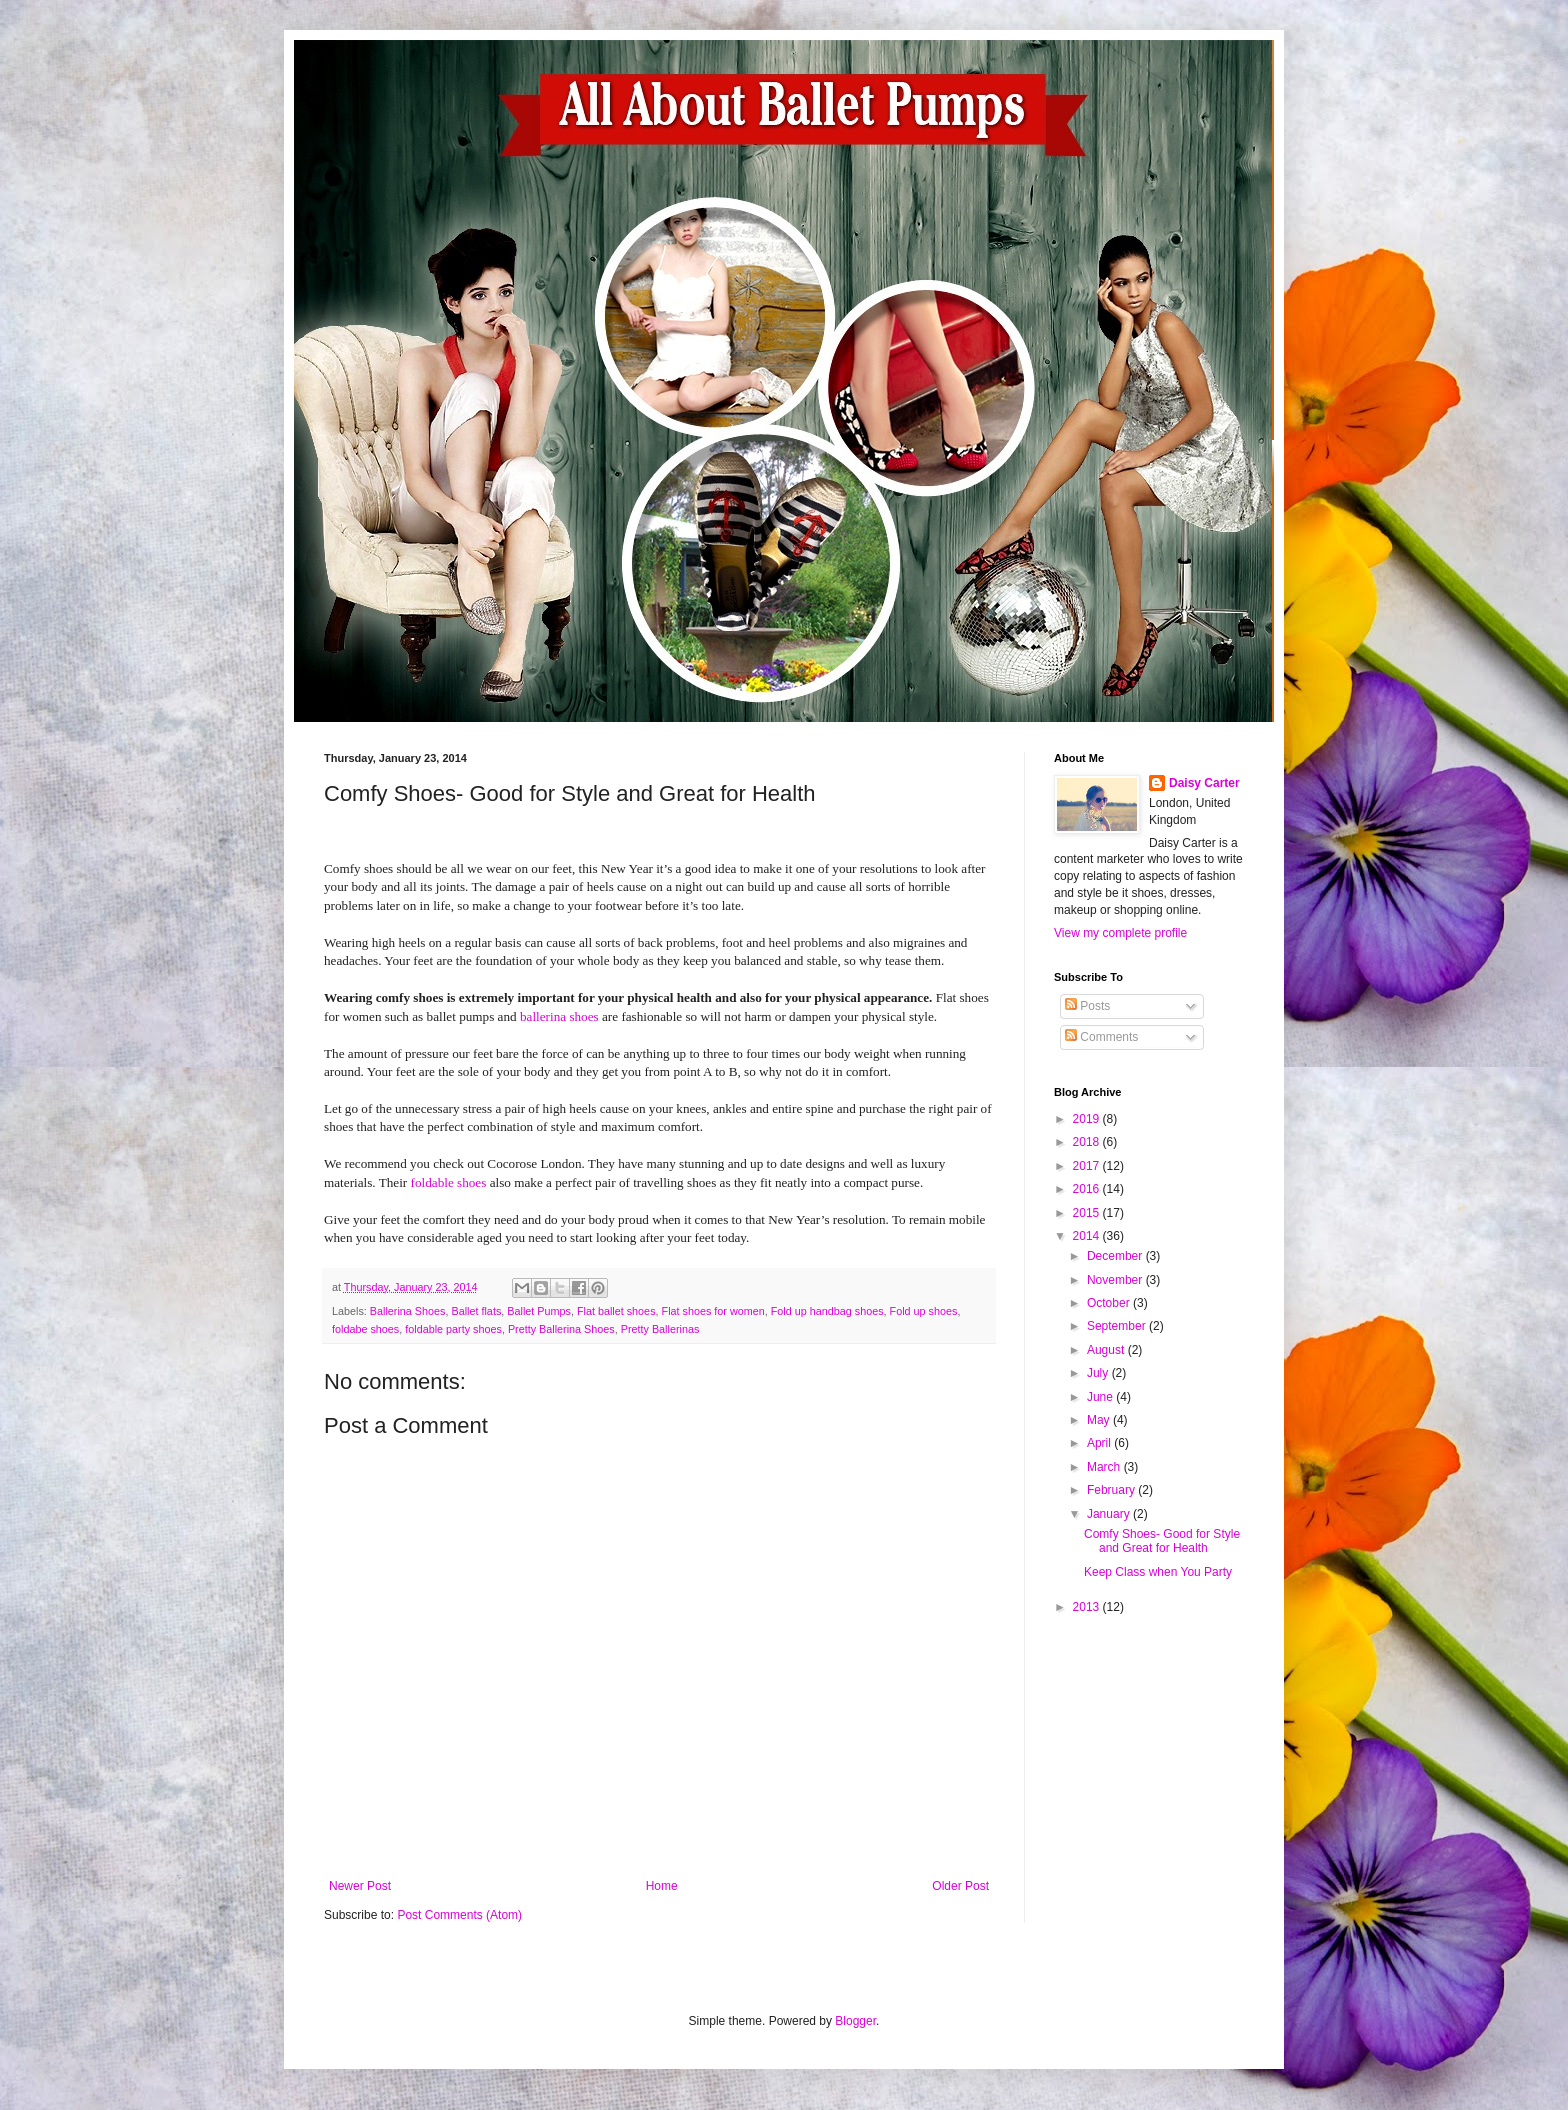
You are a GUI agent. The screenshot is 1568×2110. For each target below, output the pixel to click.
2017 (1088, 1166)
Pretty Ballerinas (660, 1329)
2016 (1088, 1189)
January (1110, 1514)
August (1107, 1350)
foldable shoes (449, 1182)
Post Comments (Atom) (459, 1915)
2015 (1088, 1213)
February (1112, 1490)
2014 (1088, 1236)
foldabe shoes (365, 1329)
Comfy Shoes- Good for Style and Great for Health (1162, 1541)
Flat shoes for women (713, 1311)
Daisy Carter (1204, 783)
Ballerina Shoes (408, 1311)
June (1101, 1397)
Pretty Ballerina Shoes (561, 1329)
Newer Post (360, 1886)
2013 (1088, 1607)
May (1100, 1420)
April (1100, 1443)
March (1105, 1467)
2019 (1088, 1119)
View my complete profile (1120, 933)
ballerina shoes (559, 1016)
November (1116, 1280)
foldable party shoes (453, 1329)
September (1118, 1326)
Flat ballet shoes (616, 1311)
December (1116, 1256)
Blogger (855, 2021)
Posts (1087, 1006)
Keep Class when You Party (1158, 1572)
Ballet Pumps (539, 1311)
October (1110, 1303)
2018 (1088, 1142)
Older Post (960, 1886)
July (1099, 1373)
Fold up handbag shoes (827, 1311)
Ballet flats (476, 1311)
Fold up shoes (924, 1311)
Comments (1101, 1037)
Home (662, 1886)
